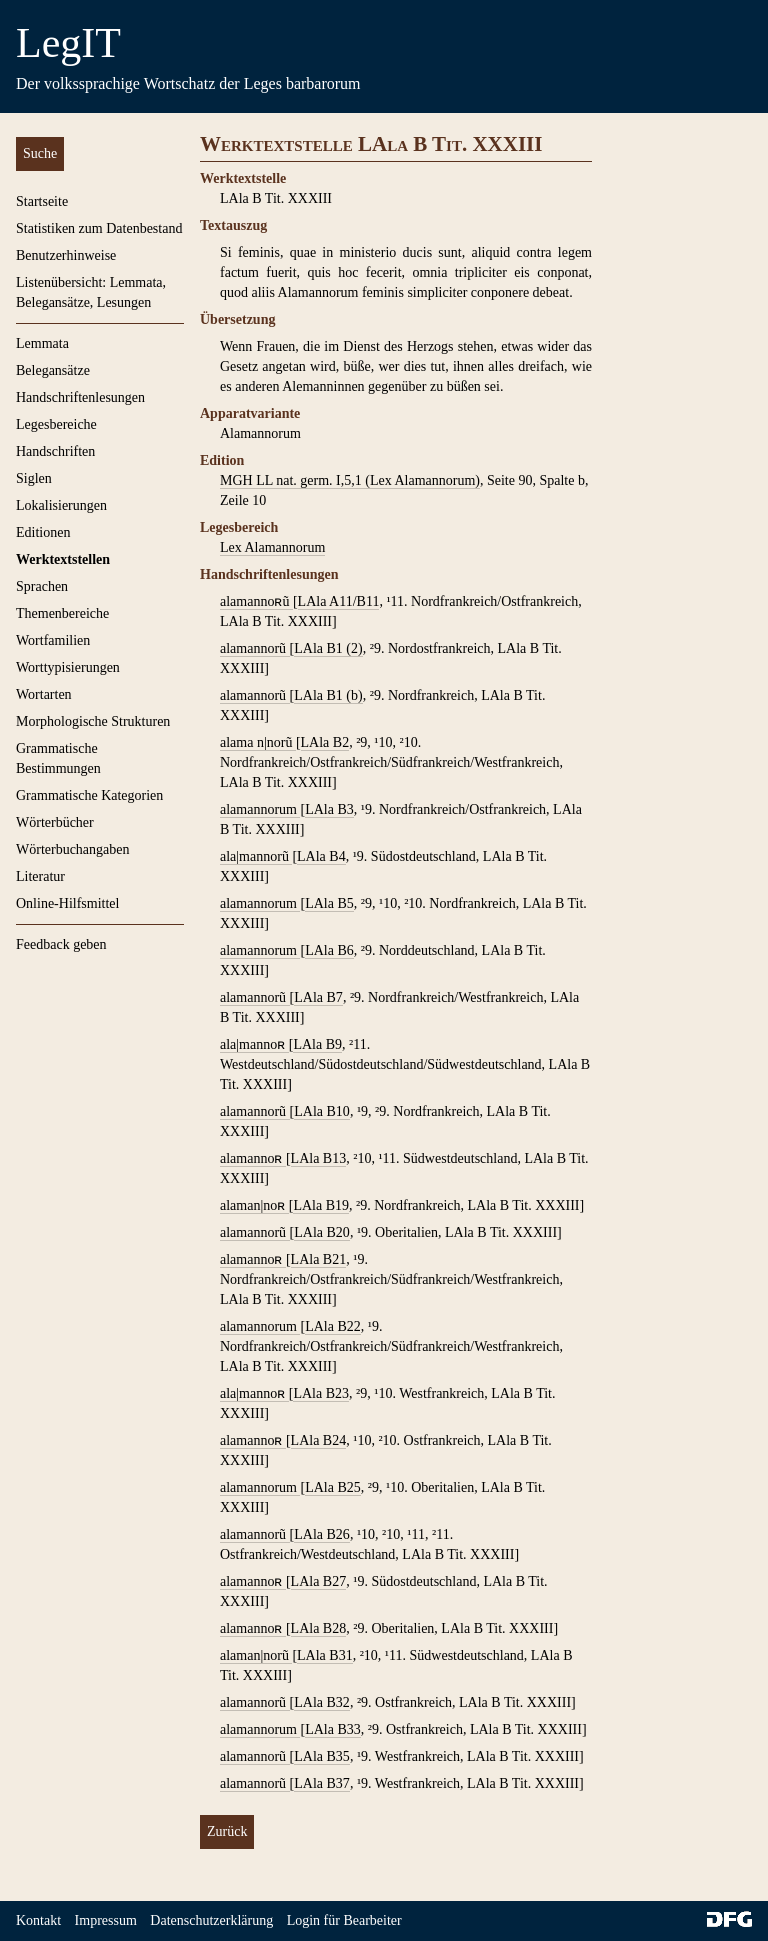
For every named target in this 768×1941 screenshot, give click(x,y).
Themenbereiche (62, 613)
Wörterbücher (55, 822)
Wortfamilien (53, 640)
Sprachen (42, 586)
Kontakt (38, 1920)
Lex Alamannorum (272, 547)
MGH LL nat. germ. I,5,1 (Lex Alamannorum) (350, 480)
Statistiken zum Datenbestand (99, 228)
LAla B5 (329, 903)
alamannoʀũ (256, 601)
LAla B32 (322, 1702)
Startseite (42, 201)
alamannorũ (255, 648)
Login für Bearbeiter (344, 1920)
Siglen (34, 478)
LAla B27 (319, 1581)
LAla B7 (318, 997)
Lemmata (42, 343)
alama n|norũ (258, 742)
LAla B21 (319, 1259)
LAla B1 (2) (328, 648)
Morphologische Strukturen (93, 721)
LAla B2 (325, 742)
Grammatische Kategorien (89, 795)
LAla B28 (319, 1628)
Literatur (40, 876)
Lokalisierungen (61, 505)
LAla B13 (319, 1158)
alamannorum (260, 809)
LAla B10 (322, 1111)
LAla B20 (322, 1232)
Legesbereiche (56, 424)
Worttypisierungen (68, 667)
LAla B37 (322, 1783)
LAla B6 (329, 950)
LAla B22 (333, 1326)
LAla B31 (325, 1655)
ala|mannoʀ (254, 1044)
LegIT (68, 43)
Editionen (43, 532)
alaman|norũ (256, 1655)
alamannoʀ (253, 1158)
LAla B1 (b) (328, 695)
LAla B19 (321, 1205)
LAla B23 (321, 1393)
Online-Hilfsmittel (67, 903)
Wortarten (44, 694)
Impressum (106, 1920)
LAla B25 (333, 1487)
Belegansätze (53, 370)
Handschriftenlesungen (80, 397)
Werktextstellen (63, 559)
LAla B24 (319, 1440)
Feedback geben (61, 944)
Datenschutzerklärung (211, 1920)
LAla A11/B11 (339, 601)
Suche (40, 153)
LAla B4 (321, 856)
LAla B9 (317, 1044)
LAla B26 (322, 1534)
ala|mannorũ (256, 856)
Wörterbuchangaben (73, 849)
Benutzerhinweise (66, 255)
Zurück (227, 1831)
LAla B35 (322, 1756)
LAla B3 (329, 809)
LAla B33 (333, 1729)
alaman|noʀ (254, 1205)
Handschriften (55, 451)
